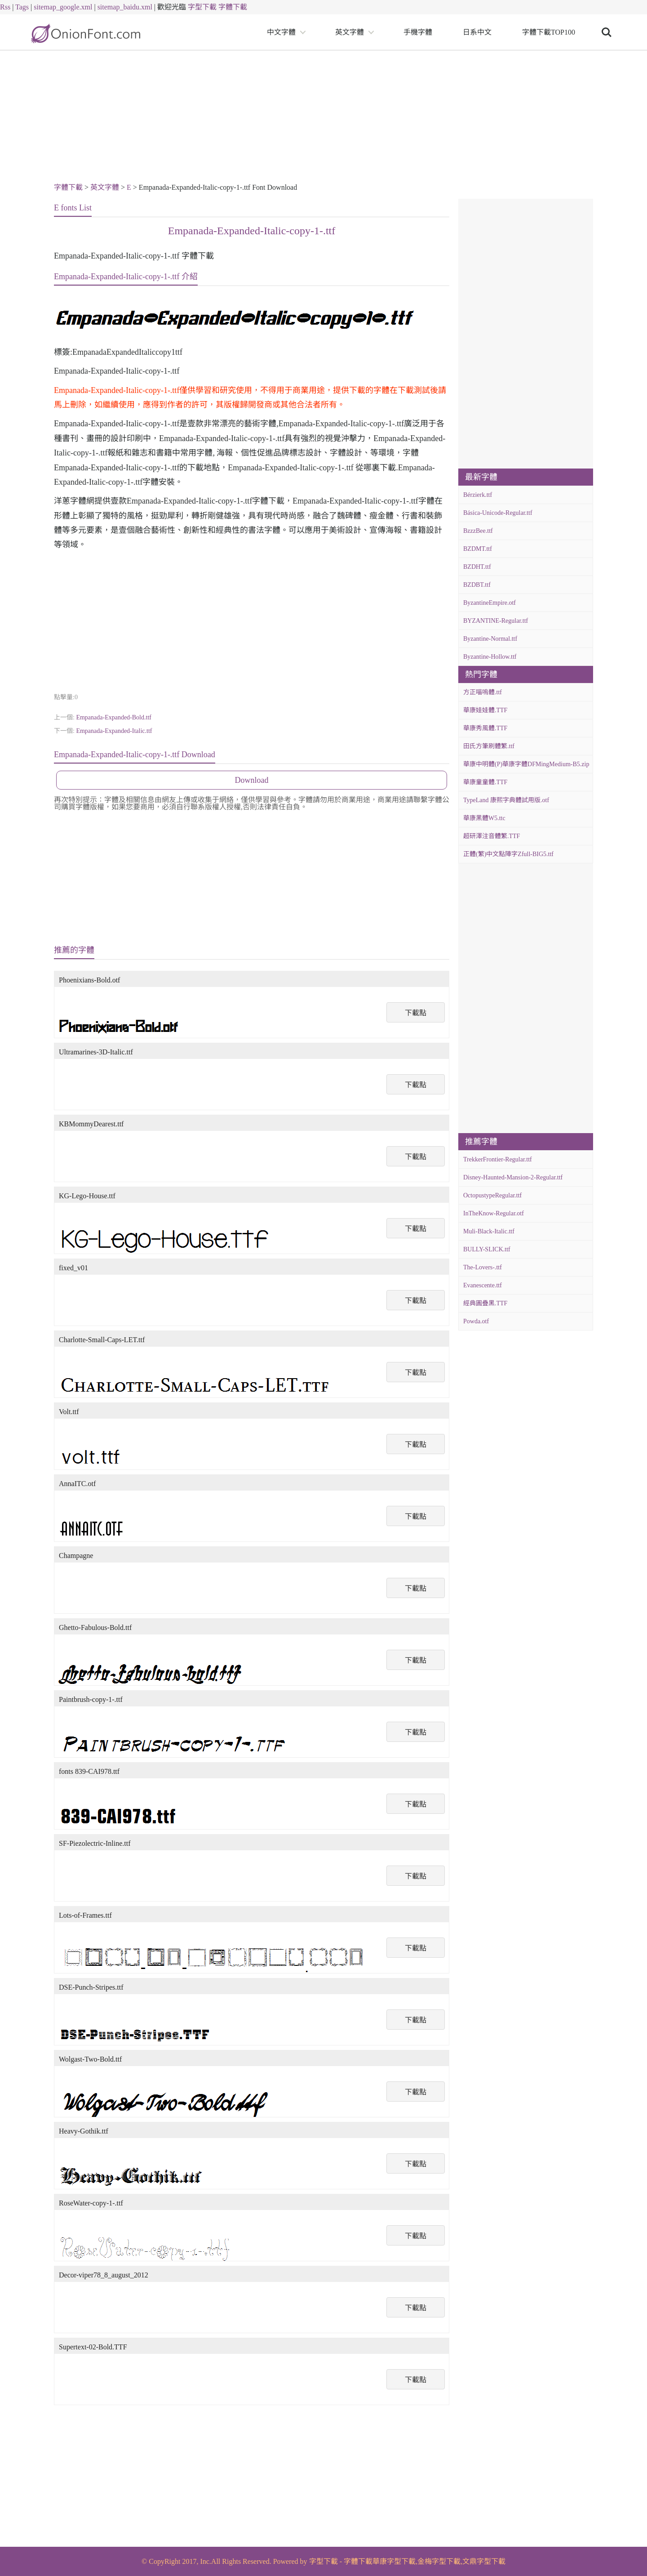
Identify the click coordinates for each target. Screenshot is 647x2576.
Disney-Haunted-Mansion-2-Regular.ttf (513, 1177)
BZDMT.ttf (477, 548)
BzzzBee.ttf (478, 530)
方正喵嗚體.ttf (482, 692)
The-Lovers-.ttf (482, 1267)
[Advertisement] (323, 118)
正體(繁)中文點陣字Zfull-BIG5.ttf (508, 854)
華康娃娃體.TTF (485, 710)
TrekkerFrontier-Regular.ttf (497, 1159)
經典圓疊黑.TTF (485, 1303)
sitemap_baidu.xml (124, 7)
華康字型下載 (394, 2561)
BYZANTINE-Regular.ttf (495, 620)
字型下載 (202, 7)
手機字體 (417, 32)
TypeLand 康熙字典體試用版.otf (506, 800)
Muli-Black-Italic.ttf (488, 1231)
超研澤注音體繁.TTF (491, 836)
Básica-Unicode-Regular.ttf (497, 512)
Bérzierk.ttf (477, 494)
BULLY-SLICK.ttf (486, 1249)
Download (252, 780)
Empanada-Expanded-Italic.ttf (114, 731)
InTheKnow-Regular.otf (493, 1213)
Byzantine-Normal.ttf (490, 638)
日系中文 (477, 32)
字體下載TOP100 (548, 32)
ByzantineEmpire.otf (489, 602)
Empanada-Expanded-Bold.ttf (113, 717)
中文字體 (281, 32)
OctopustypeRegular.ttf (492, 1195)
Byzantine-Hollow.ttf (489, 656)
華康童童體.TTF (485, 782)
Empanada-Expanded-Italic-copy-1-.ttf (252, 231)
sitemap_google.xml (63, 7)
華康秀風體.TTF (485, 728)
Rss (5, 7)
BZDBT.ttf (477, 584)
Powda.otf (476, 1321)
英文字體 (349, 32)
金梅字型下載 (439, 2561)
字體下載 (232, 7)
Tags (22, 7)
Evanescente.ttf (482, 1285)
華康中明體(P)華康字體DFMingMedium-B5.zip (526, 764)
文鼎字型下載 (483, 2561)
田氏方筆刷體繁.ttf (488, 746)
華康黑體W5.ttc (484, 818)
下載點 (415, 1013)
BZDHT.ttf (477, 566)
